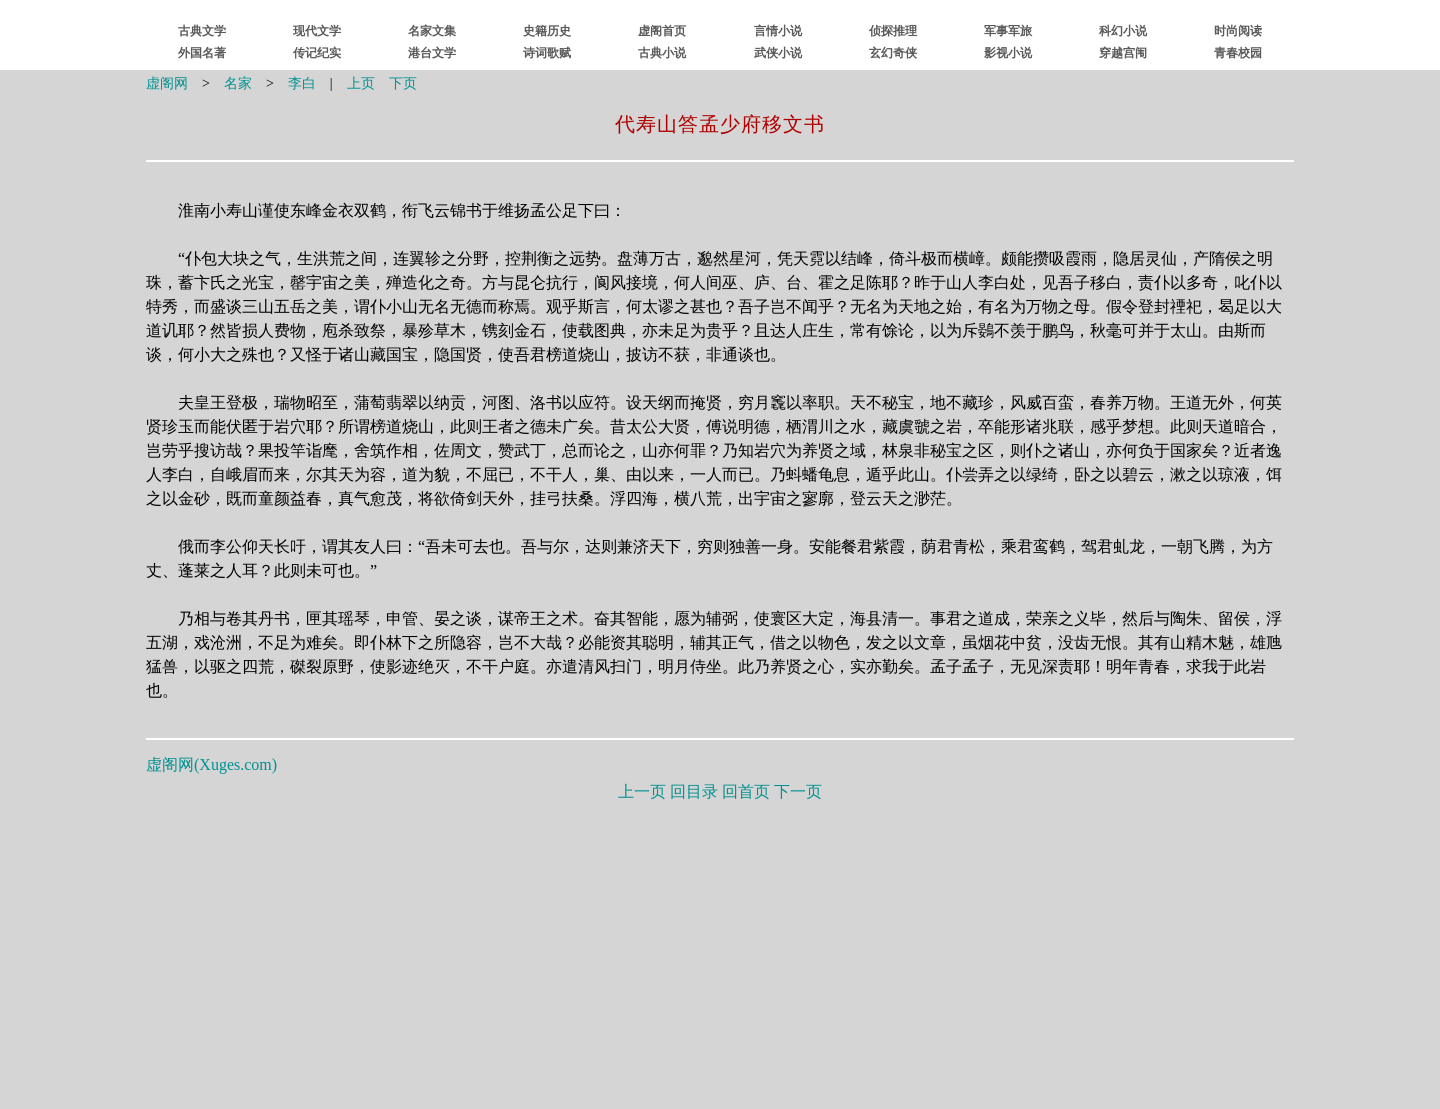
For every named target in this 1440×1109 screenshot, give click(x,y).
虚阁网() (211, 764)
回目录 (694, 791)
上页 (361, 83)
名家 (238, 83)
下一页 (798, 791)
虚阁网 (167, 83)
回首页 (746, 791)
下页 (403, 83)
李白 (302, 83)
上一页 (642, 791)
